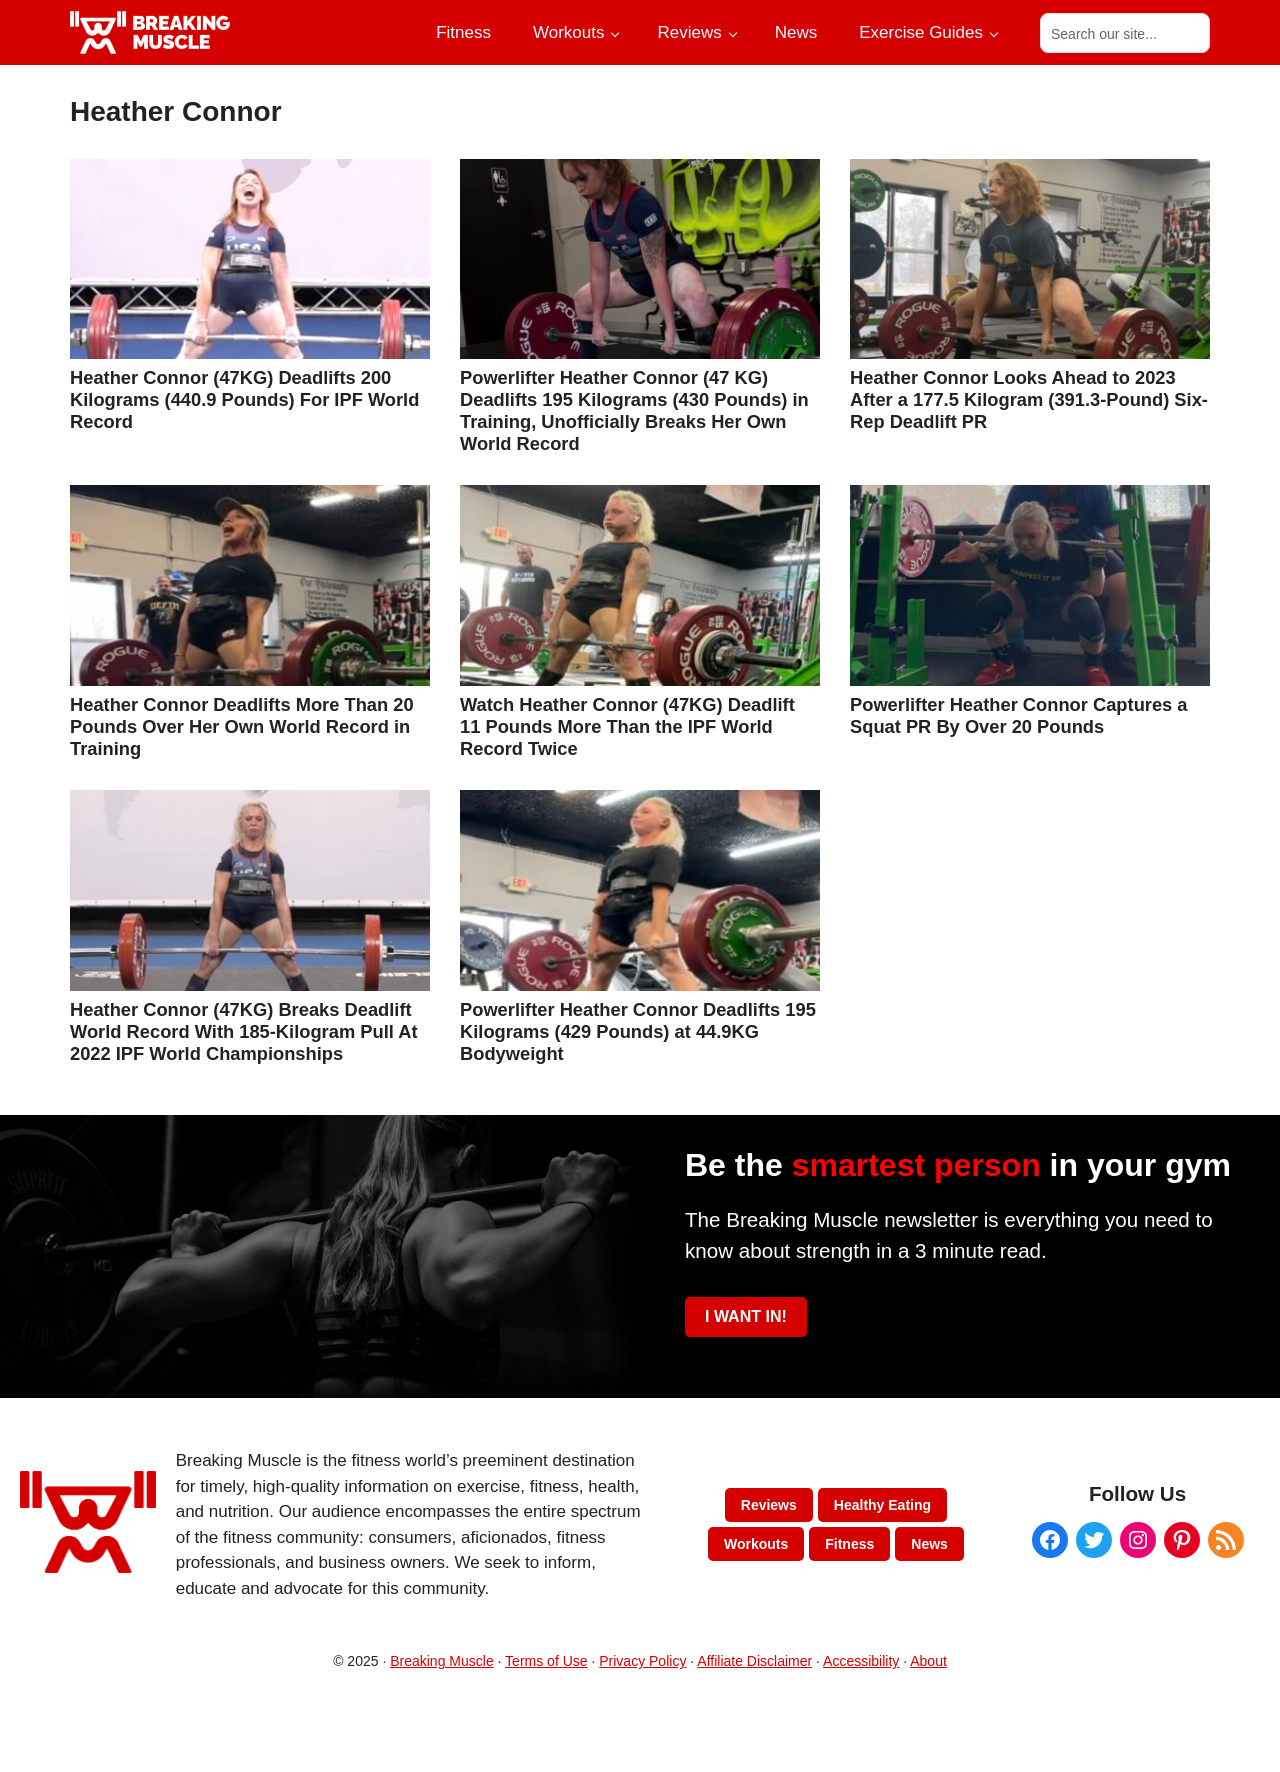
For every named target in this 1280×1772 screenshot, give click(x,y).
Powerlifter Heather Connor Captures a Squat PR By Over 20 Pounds (1019, 715)
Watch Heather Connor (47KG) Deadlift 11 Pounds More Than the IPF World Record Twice (627, 726)
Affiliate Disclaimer (754, 1661)
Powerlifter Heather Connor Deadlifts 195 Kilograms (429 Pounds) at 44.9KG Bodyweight (638, 1031)
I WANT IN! (746, 1316)
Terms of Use (546, 1661)
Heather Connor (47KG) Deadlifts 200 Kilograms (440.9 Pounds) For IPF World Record (244, 399)
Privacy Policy (642, 1661)
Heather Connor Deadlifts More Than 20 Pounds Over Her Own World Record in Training (242, 726)
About (928, 1661)
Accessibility (861, 1661)
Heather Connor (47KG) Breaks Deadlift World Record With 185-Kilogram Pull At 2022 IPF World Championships (244, 1031)
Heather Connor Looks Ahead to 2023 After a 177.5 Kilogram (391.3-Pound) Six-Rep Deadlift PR (1029, 399)
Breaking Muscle (442, 1661)
